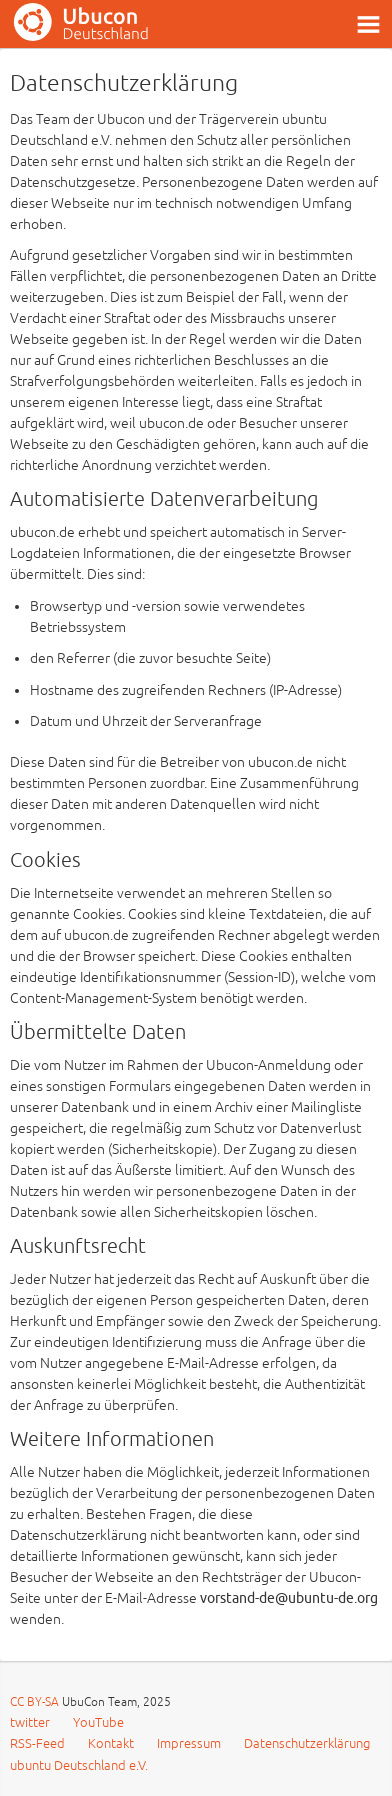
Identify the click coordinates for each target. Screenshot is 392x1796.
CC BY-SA (36, 1702)
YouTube (98, 1723)
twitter (30, 1723)
